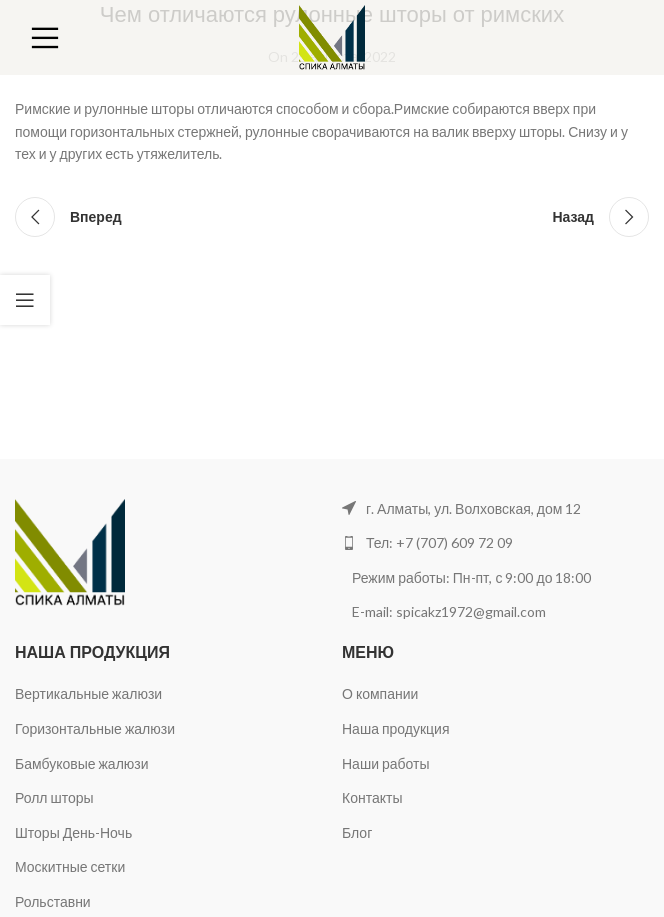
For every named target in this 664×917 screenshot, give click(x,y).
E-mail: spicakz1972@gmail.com (450, 611)
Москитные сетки (70, 866)
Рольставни (53, 901)
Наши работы (386, 763)
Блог (357, 832)
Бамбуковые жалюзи (82, 763)
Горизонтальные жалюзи (95, 728)
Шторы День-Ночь (73, 832)
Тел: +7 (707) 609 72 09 (439, 542)
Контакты (372, 797)
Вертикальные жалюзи (88, 693)
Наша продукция (395, 728)
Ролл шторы (54, 797)
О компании (380, 693)
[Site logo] (332, 35)
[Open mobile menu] (45, 38)
